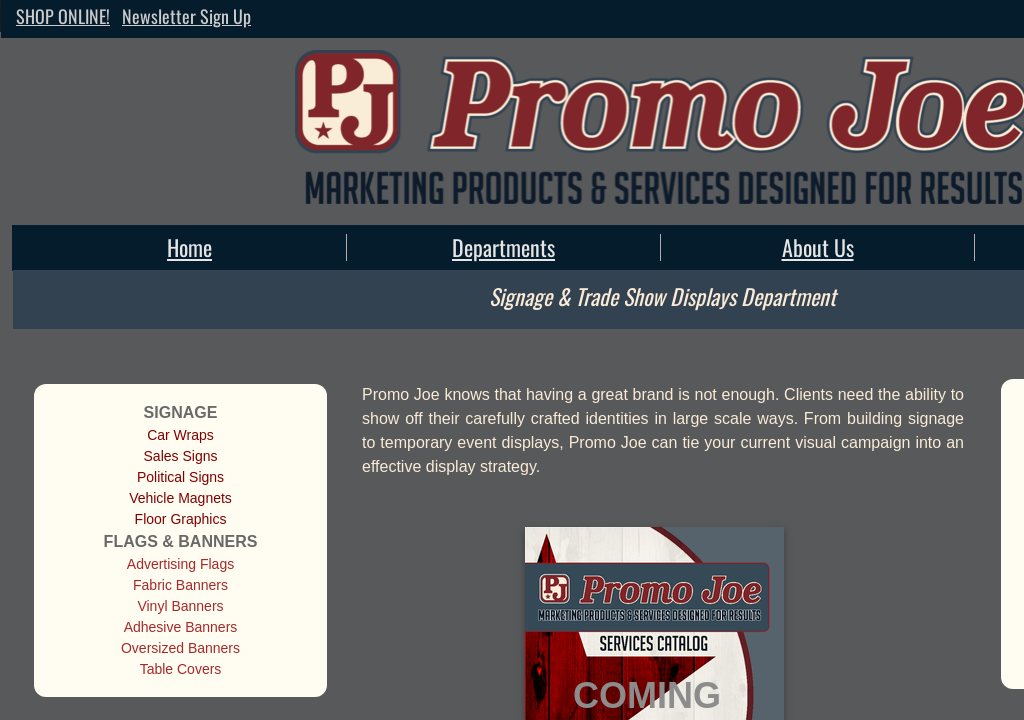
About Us (818, 247)
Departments (503, 247)
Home (189, 247)
